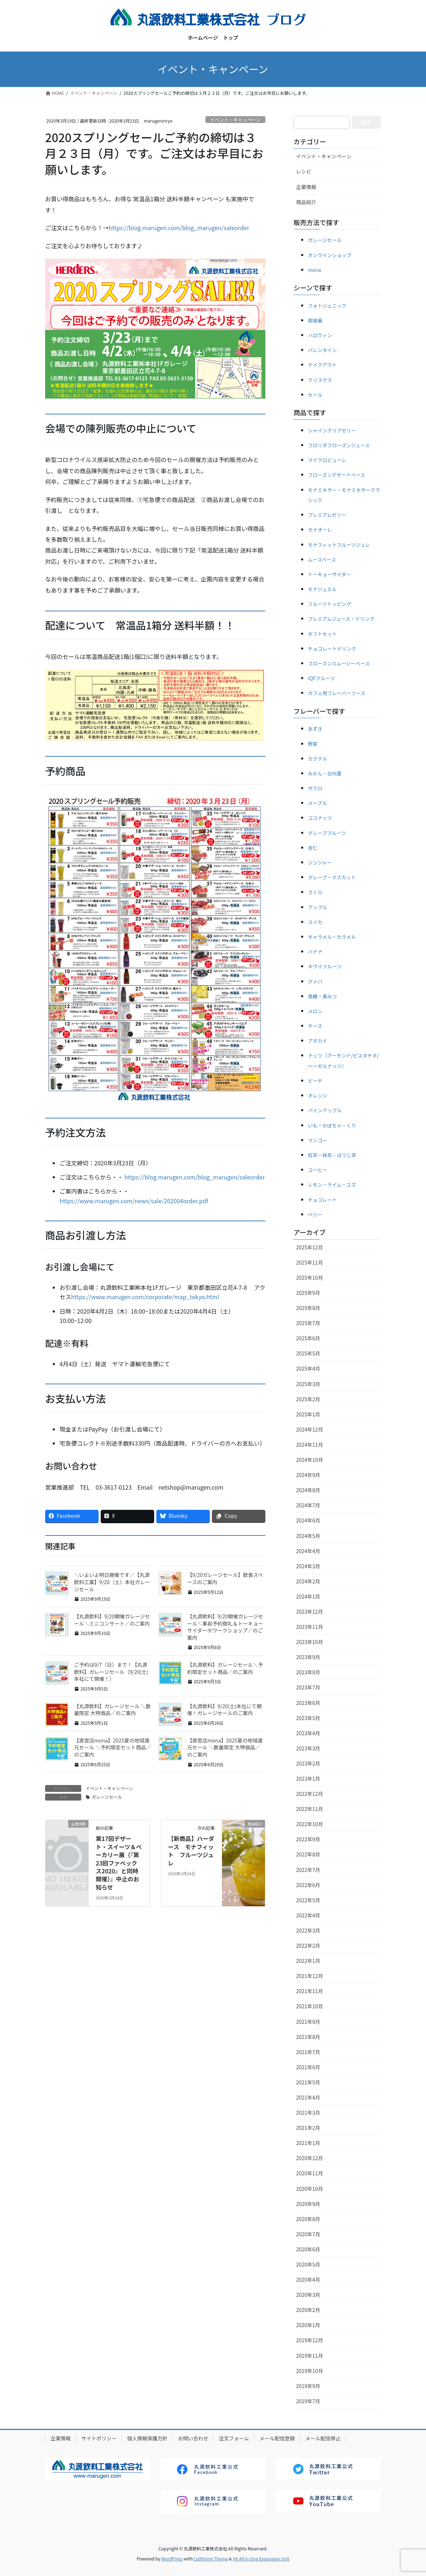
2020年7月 (308, 2234)
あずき (315, 728)
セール (315, 394)
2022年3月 (308, 1930)
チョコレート (322, 1199)
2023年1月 (308, 1778)
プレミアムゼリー (327, 514)
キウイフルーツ (325, 966)
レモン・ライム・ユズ (332, 1184)
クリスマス (320, 380)
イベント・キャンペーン (235, 119)
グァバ (315, 981)
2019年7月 (308, 2401)
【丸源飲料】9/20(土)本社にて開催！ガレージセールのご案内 (224, 1709)
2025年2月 (308, 1399)
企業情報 (306, 186)
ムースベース (322, 559)
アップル (317, 907)
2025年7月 (308, 1323)
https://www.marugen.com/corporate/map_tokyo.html (145, 1296)
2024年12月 (309, 1429)
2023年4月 (308, 1733)
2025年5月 (308, 1353)
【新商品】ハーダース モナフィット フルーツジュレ (191, 1850)
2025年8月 (308, 1307)
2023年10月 (309, 1641)
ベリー (315, 1214)
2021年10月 (309, 2006)
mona (314, 270)
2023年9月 (308, 1657)
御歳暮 (315, 320)
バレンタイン (322, 350)
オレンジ (317, 1095)
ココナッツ (320, 817)
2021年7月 (308, 2052)
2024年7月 (308, 1505)
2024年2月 (308, 1581)
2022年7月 (308, 1869)
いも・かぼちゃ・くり (332, 1125)
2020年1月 (308, 2325)
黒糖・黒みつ (322, 996)
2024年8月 (308, 1490)
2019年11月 (309, 2355)
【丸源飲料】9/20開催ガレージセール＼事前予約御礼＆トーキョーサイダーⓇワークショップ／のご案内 (225, 1627)
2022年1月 (308, 1960)
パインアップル (325, 1110)
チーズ (315, 1026)
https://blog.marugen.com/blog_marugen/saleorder (179, 227)
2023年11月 (309, 1626)
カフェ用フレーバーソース (336, 693)
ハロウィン (320, 335)
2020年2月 (308, 2309)
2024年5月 (308, 1535)
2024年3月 (308, 1566)
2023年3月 (308, 1748)
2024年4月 (308, 1551)
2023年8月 (308, 1672)
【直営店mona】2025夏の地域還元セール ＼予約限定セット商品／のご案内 (112, 1747)
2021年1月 (308, 2142)
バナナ (315, 951)
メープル (317, 803)
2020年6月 (308, 2249)
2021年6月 (308, 2067)
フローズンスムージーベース (339, 663)
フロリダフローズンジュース (339, 445)
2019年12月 (309, 2340)
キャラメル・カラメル (332, 936)
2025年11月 (309, 1262)
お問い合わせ (193, 2438)
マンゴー (317, 1140)
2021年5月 (308, 2082)
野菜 (313, 743)
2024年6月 (308, 1520)
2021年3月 (308, 2112)
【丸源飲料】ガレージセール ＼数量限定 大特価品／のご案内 (112, 1709)
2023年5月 (308, 1718)
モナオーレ (320, 529)
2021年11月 (309, 1991)
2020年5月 (308, 2264)
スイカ (315, 922)
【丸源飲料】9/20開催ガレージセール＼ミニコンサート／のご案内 (112, 1620)
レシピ (303, 171)
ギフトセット (322, 633)
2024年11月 (309, 1444)
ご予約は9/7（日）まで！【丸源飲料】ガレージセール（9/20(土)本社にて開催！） (111, 1671)
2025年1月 (308, 1414)
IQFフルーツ (321, 678)
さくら (315, 892)
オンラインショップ (329, 255)
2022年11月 (309, 1808)
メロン (315, 1011)
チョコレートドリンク (332, 648)
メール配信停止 (323, 2438)
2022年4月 (308, 1915)
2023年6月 (308, 1702)
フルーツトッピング (329, 604)
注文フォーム (234, 2438)
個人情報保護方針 (147, 2438)
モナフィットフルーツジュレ (339, 544)
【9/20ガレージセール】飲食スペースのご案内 (225, 1578)
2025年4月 (308, 1368)
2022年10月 (309, 1824)
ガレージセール (107, 1797)
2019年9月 (308, 2386)
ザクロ (315, 788)
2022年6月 (308, 1885)
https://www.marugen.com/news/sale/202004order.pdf (134, 1200)
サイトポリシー (99, 2438)
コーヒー (317, 1169)
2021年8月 (308, 2036)
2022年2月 (308, 1945)
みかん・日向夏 (325, 773)
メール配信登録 (277, 2438)
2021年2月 (308, 2127)
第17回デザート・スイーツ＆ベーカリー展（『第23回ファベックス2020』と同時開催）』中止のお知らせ (119, 1862)
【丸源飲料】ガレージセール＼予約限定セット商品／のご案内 (225, 1668)
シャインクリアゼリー (332, 430)
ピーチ (315, 1080)
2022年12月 (309, 1793)
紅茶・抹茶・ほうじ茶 (332, 1155)
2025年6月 (308, 1338)
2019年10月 (309, 2370)
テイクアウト (322, 364)
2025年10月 (309, 1277)
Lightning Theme (211, 2558)
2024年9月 (308, 1474)
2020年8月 (308, 2219)
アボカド (317, 1040)
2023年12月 (309, 1611)
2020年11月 (309, 2173)
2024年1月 (308, 1596)
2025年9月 (308, 1292)
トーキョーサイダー (329, 574)
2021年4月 (308, 2097)
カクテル (317, 758)
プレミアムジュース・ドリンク (341, 618)
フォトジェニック (327, 305)
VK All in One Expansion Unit (261, 2558)
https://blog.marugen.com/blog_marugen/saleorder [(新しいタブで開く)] (195, 1177)
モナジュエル (322, 589)
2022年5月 (308, 1900)
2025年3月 (308, 1384)
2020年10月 (309, 2188)
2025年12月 (309, 1247)
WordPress (172, 2558)
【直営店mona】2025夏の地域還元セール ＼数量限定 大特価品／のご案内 (225, 1747)
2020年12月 (309, 2158)
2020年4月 (308, 2279)
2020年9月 (308, 2203)
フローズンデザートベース (336, 474)
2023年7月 (308, 1687)
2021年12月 (309, 1975)
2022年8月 (308, 1854)
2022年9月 (308, 1839)
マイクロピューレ (327, 460)
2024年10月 (309, 1459)
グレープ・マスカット (332, 877)
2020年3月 (308, 2294)
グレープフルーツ (327, 833)
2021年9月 (308, 2021)
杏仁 (313, 847)
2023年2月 (308, 1763)
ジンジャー (320, 862)
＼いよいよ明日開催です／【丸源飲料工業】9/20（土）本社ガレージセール (112, 1581)
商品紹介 (306, 202)
